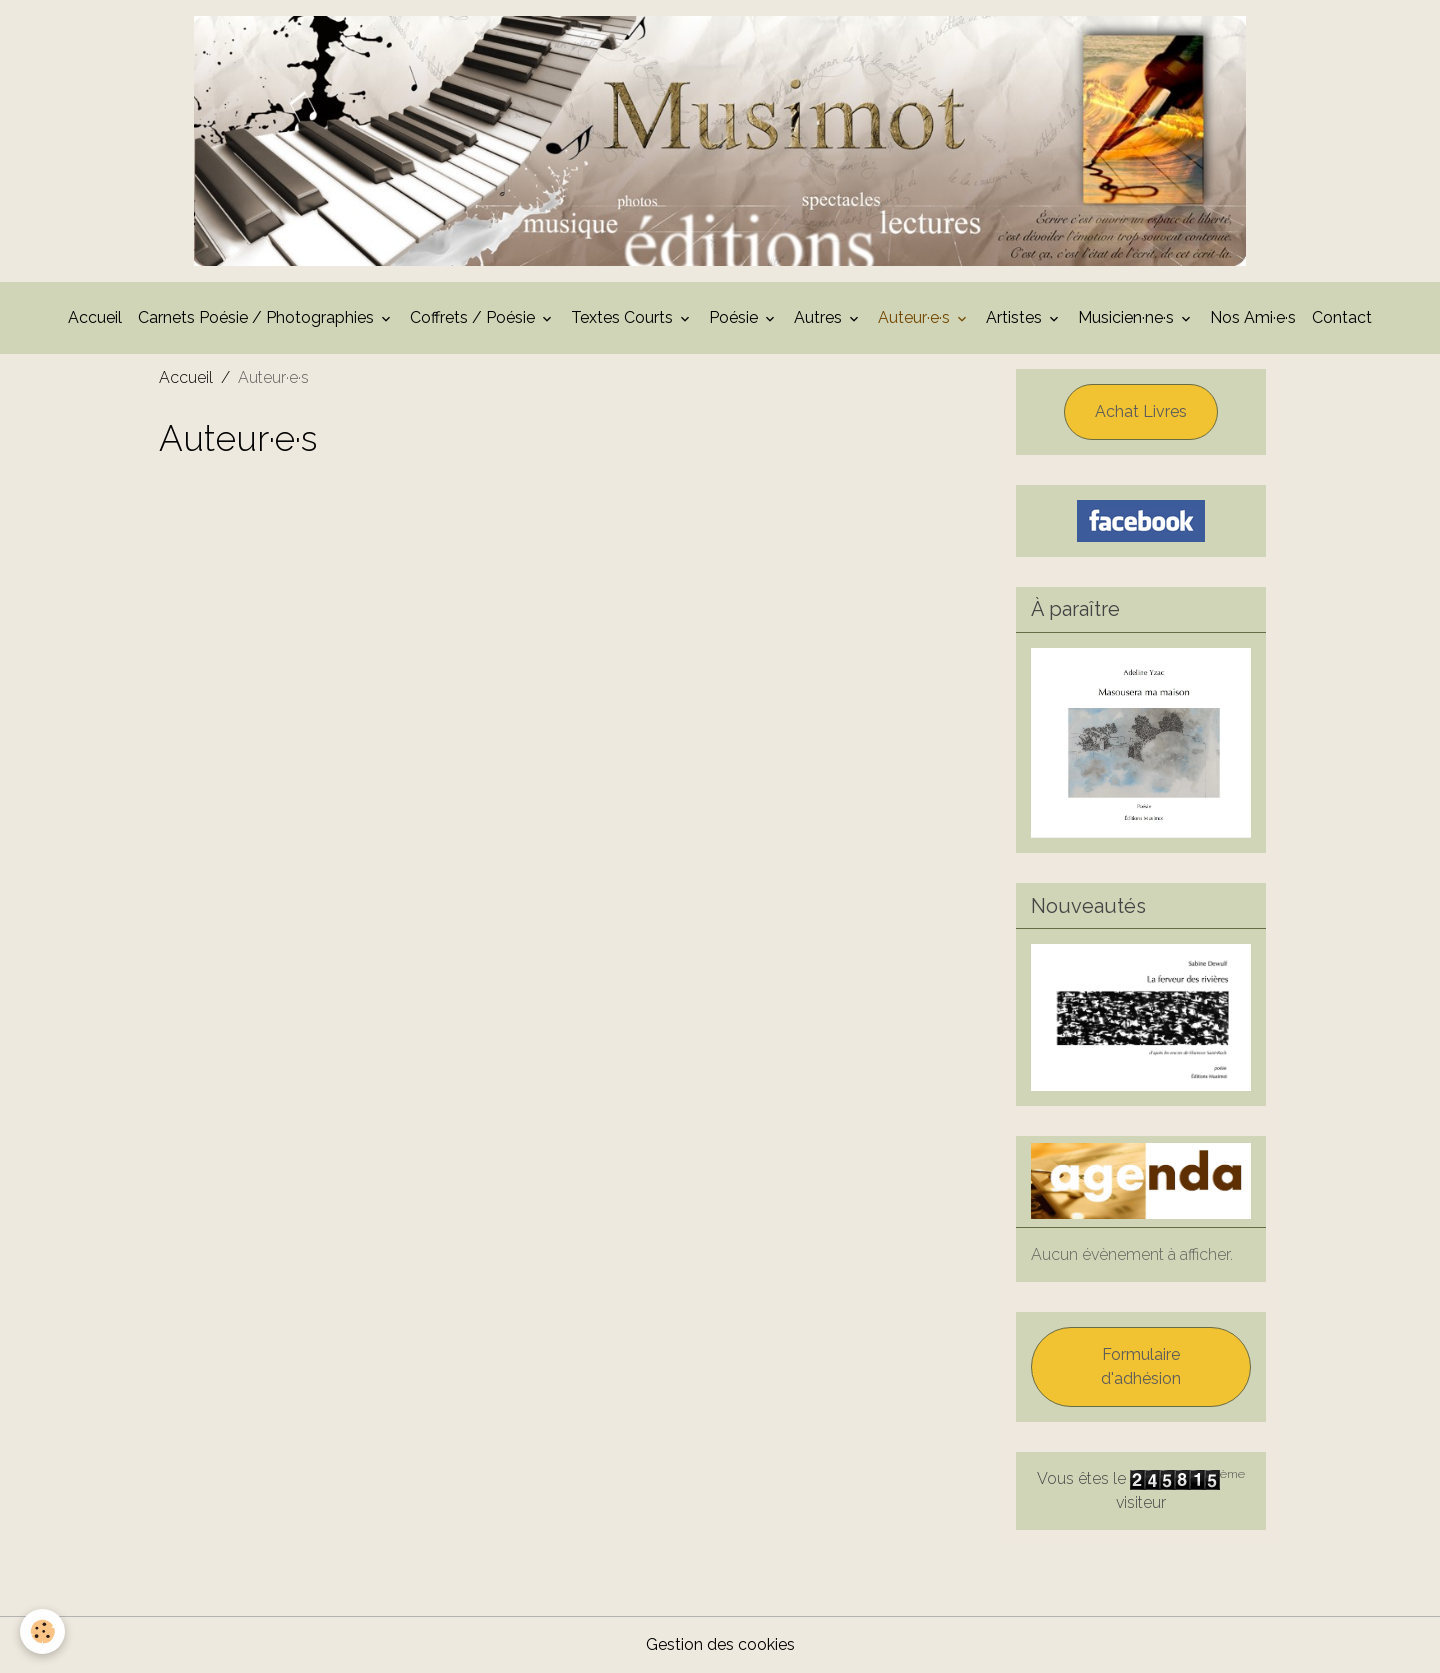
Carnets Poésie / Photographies (258, 317)
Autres (820, 317)
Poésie (735, 317)
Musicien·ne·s (1128, 317)
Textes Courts (624, 317)
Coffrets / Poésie (474, 317)
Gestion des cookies (720, 1644)
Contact (1342, 317)
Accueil (95, 317)
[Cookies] (42, 1631)
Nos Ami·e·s (1253, 317)
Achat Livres (1141, 411)
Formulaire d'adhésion (1141, 1366)
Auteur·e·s (916, 317)
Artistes (1016, 317)
